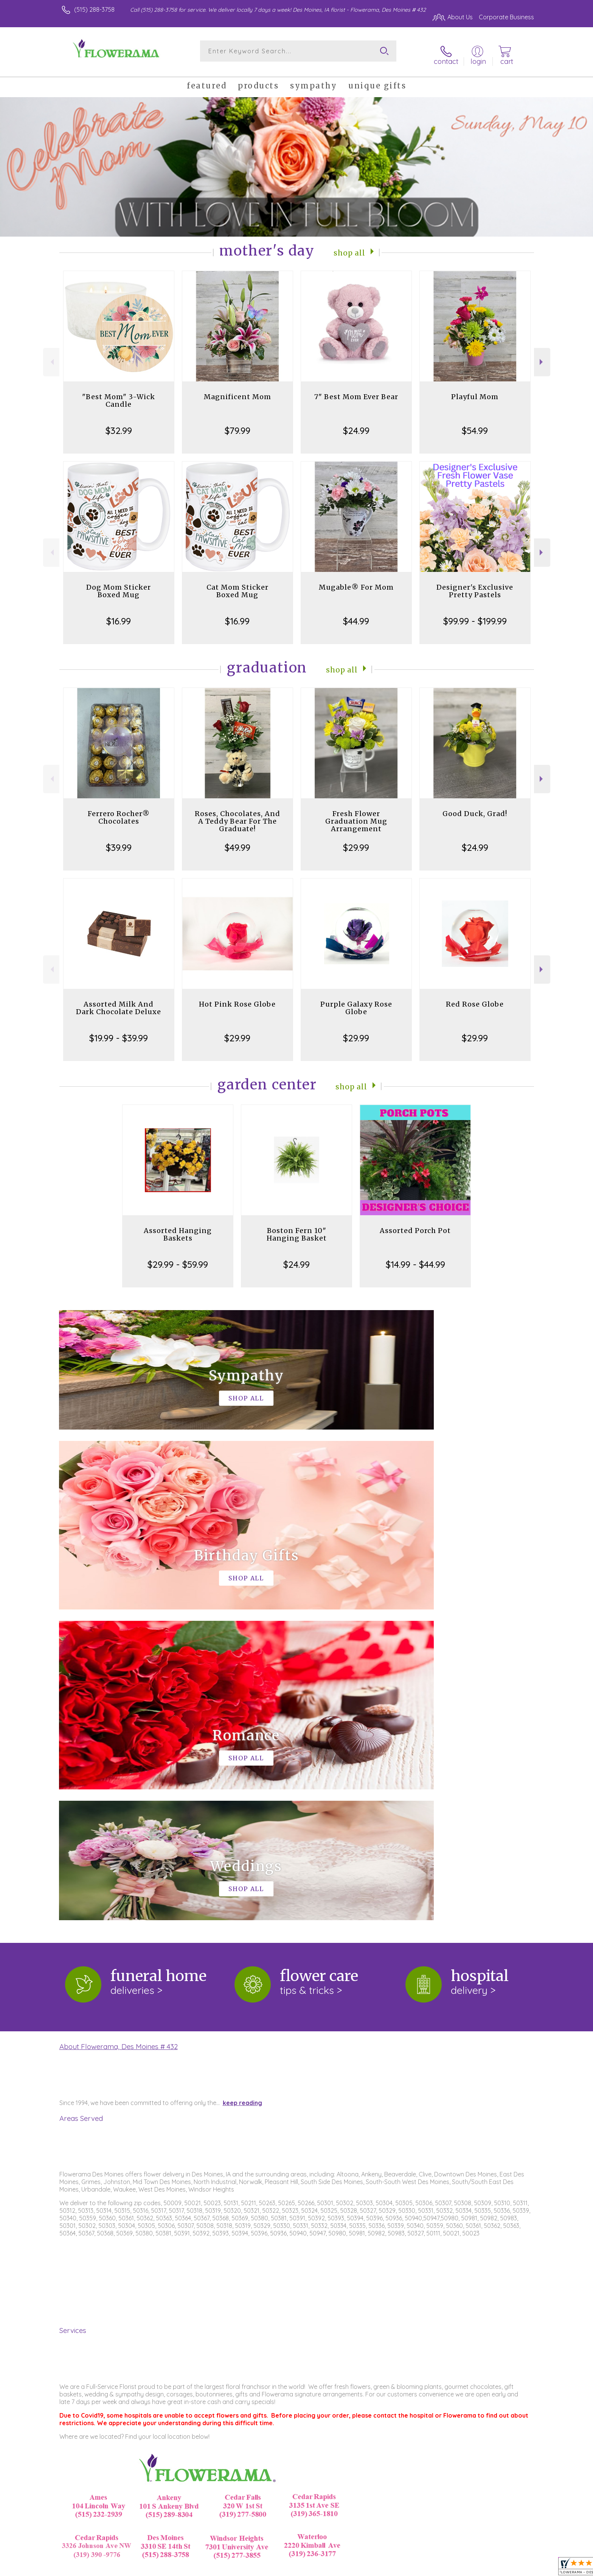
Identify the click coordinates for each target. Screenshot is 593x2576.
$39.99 (119, 841)
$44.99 (356, 614)
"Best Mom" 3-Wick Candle (118, 394)
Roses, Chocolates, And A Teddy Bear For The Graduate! (237, 815)
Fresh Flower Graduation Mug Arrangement (356, 815)
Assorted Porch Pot (415, 1224)
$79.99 (237, 424)
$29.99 (356, 841)
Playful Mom (474, 390)
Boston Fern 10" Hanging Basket (297, 1228)
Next (542, 356)
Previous (51, 356)
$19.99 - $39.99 (118, 1031)
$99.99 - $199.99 (475, 614)
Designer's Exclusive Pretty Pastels (474, 584)
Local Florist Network (467, 2568)
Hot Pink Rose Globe (237, 997)
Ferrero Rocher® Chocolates (119, 811)
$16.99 (118, 614)
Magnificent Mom (237, 390)
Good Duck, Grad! (474, 807)
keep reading (242, 1786)
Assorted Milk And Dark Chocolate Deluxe (118, 1001)
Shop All (349, 246)
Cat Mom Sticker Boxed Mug (237, 584)
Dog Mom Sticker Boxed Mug (118, 584)
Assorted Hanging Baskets (178, 1228)
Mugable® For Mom (356, 580)
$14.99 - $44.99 (415, 1258)
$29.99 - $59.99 (177, 1258)
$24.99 (356, 424)
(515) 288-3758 (94, 9)
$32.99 (119, 424)
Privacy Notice (413, 2568)
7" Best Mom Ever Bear (356, 390)
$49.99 (237, 841)
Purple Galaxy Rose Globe (356, 1001)
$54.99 (475, 424)
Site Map (514, 2568)
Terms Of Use (368, 2568)
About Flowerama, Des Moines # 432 (118, 1729)
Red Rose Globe (475, 997)
